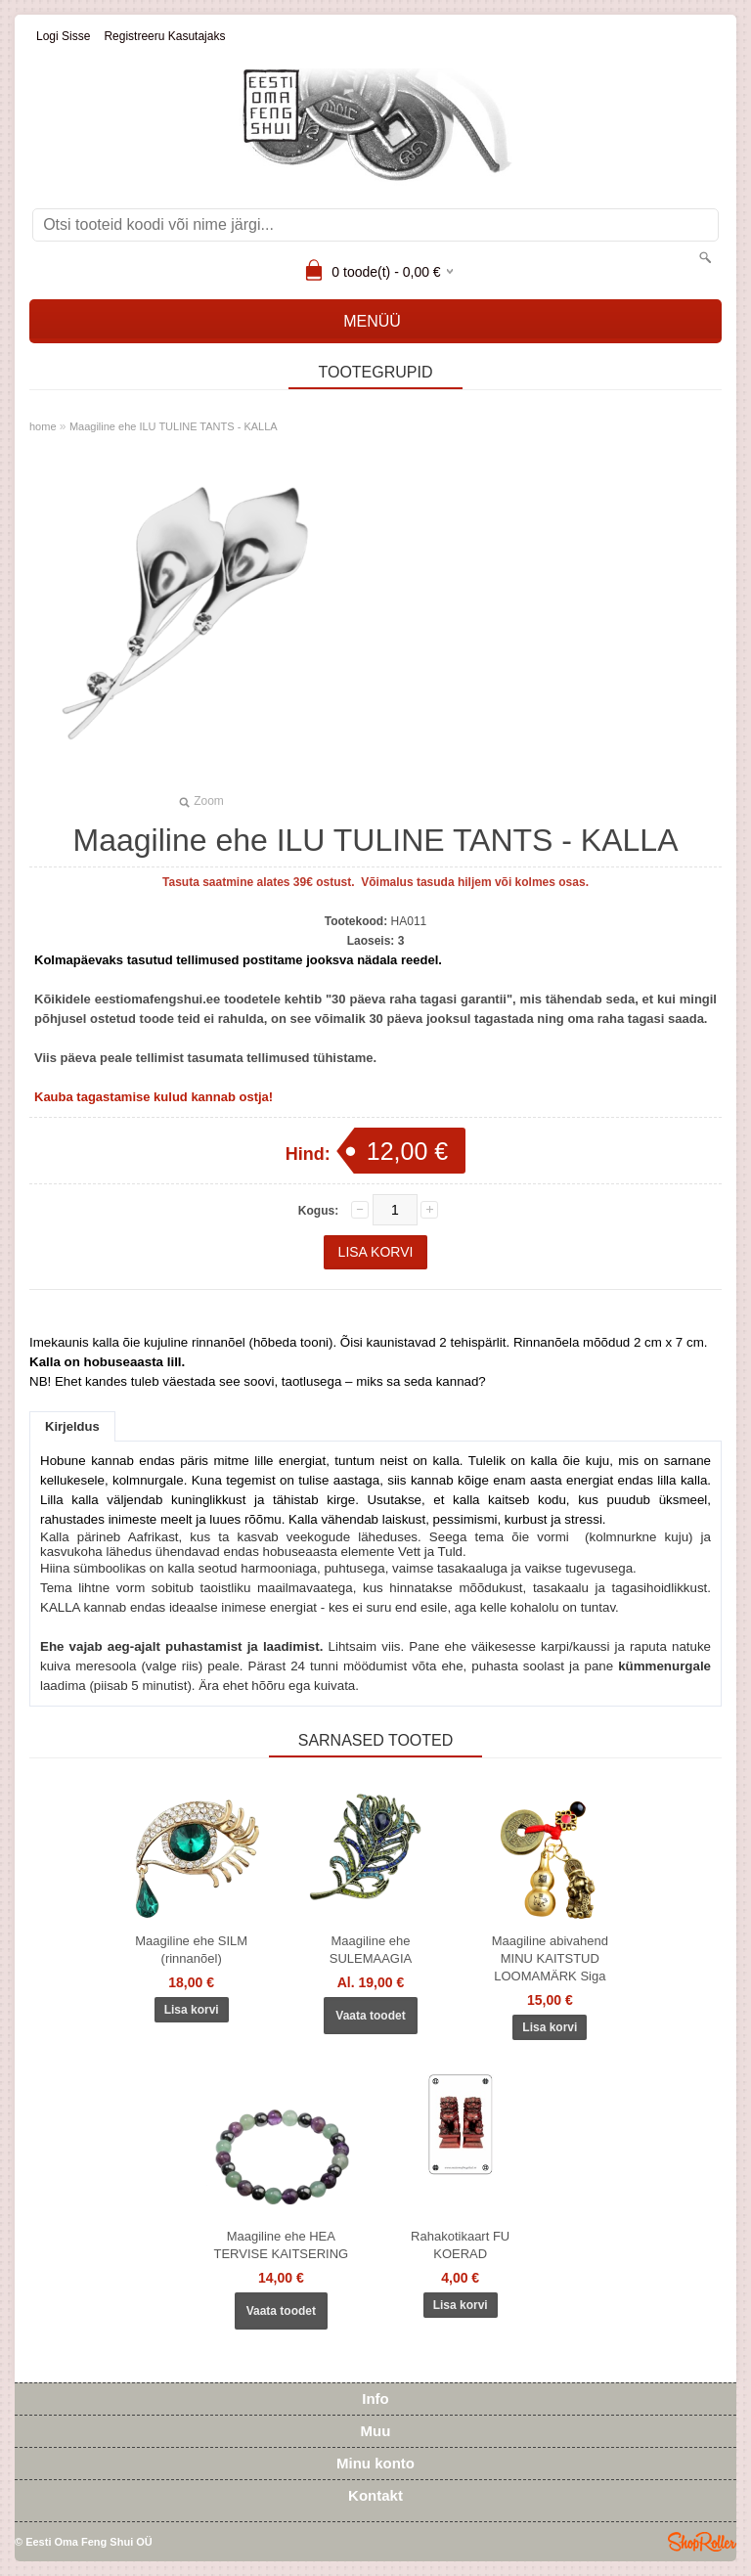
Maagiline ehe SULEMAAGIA (371, 1949)
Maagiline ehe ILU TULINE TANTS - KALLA (173, 426)
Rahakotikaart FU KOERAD (460, 2245)
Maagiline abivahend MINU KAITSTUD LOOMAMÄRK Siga (550, 1958)
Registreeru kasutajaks (164, 36)
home (43, 426)
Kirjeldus (72, 1426)
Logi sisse (63, 36)
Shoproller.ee (702, 2542)
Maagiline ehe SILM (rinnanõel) (191, 1949)
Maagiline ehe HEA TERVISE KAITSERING (280, 2245)
